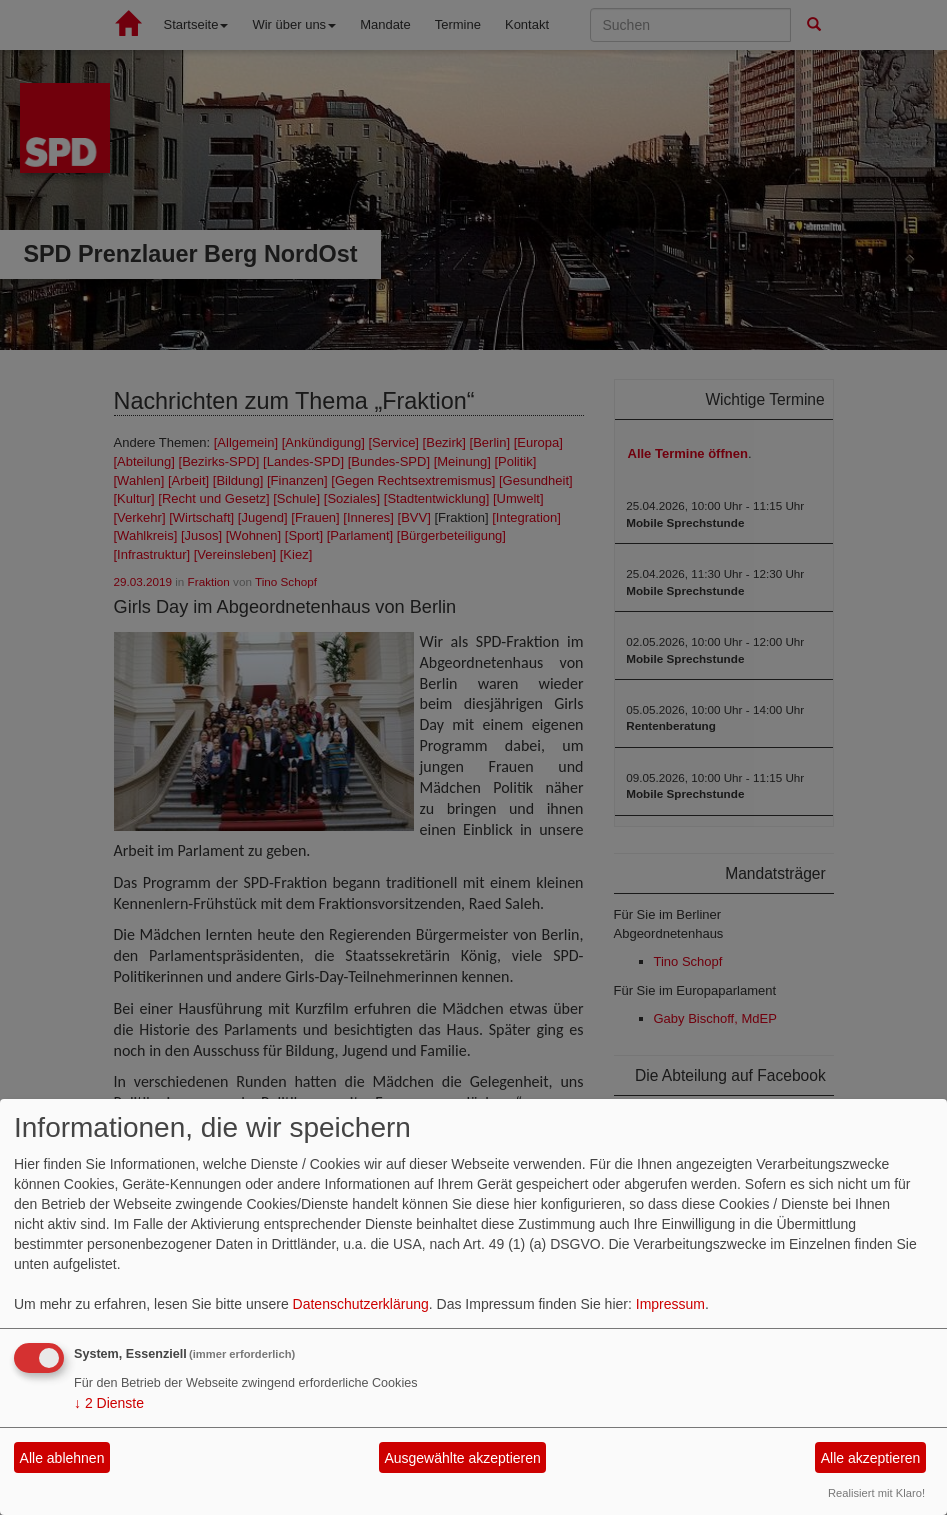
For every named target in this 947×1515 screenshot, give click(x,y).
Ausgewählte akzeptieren (462, 1458)
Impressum (670, 1304)
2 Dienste (109, 1403)
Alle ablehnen (62, 1458)
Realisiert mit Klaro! (876, 1493)
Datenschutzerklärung (361, 1304)
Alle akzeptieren (871, 1458)
